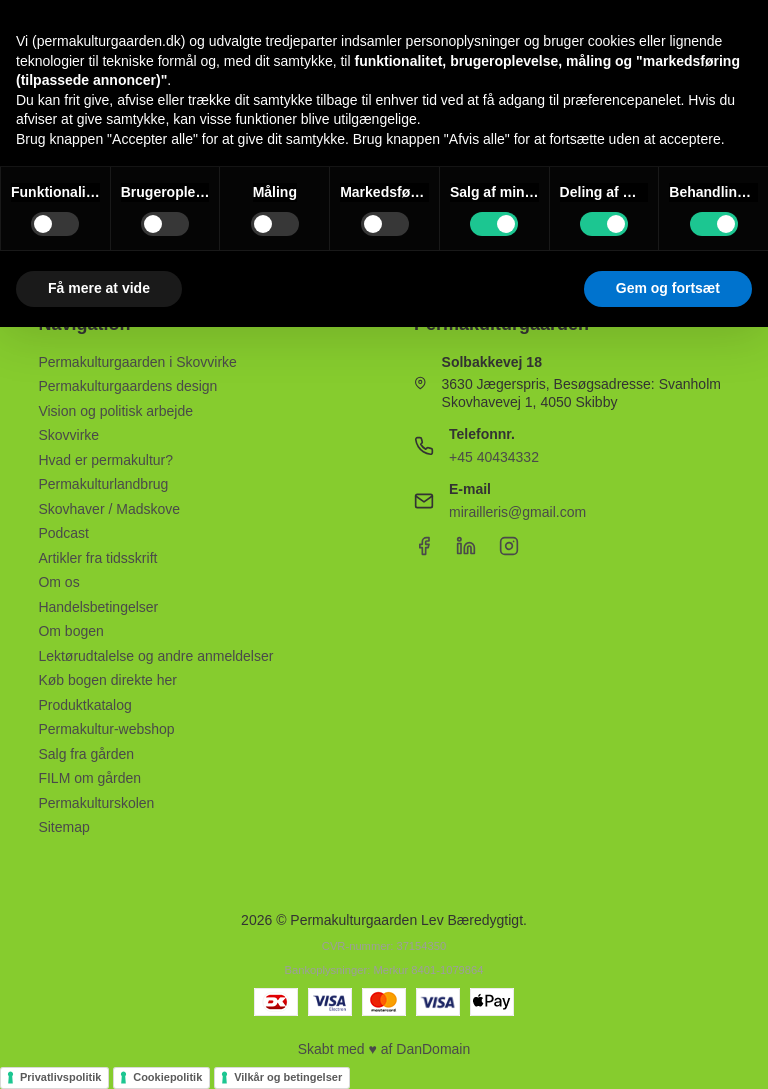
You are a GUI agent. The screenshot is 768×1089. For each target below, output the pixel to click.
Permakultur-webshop (106, 729)
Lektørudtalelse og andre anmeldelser (155, 656)
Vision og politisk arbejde (115, 411)
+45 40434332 (494, 457)
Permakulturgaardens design (127, 386)
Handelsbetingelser (98, 607)
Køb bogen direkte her (107, 680)
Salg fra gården (86, 754)
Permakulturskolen (96, 803)
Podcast (63, 533)
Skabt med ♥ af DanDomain (384, 1049)
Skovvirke (68, 435)
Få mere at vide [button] (99, 288)
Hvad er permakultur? (105, 460)
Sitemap (63, 827)
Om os (58, 582)
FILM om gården (89, 778)
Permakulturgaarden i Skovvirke (137, 362)
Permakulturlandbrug (103, 484)
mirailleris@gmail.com (517, 512)
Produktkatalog (84, 705)
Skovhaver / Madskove (109, 509)
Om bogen (70, 631)
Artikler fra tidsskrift (97, 558)
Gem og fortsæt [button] (668, 288)
